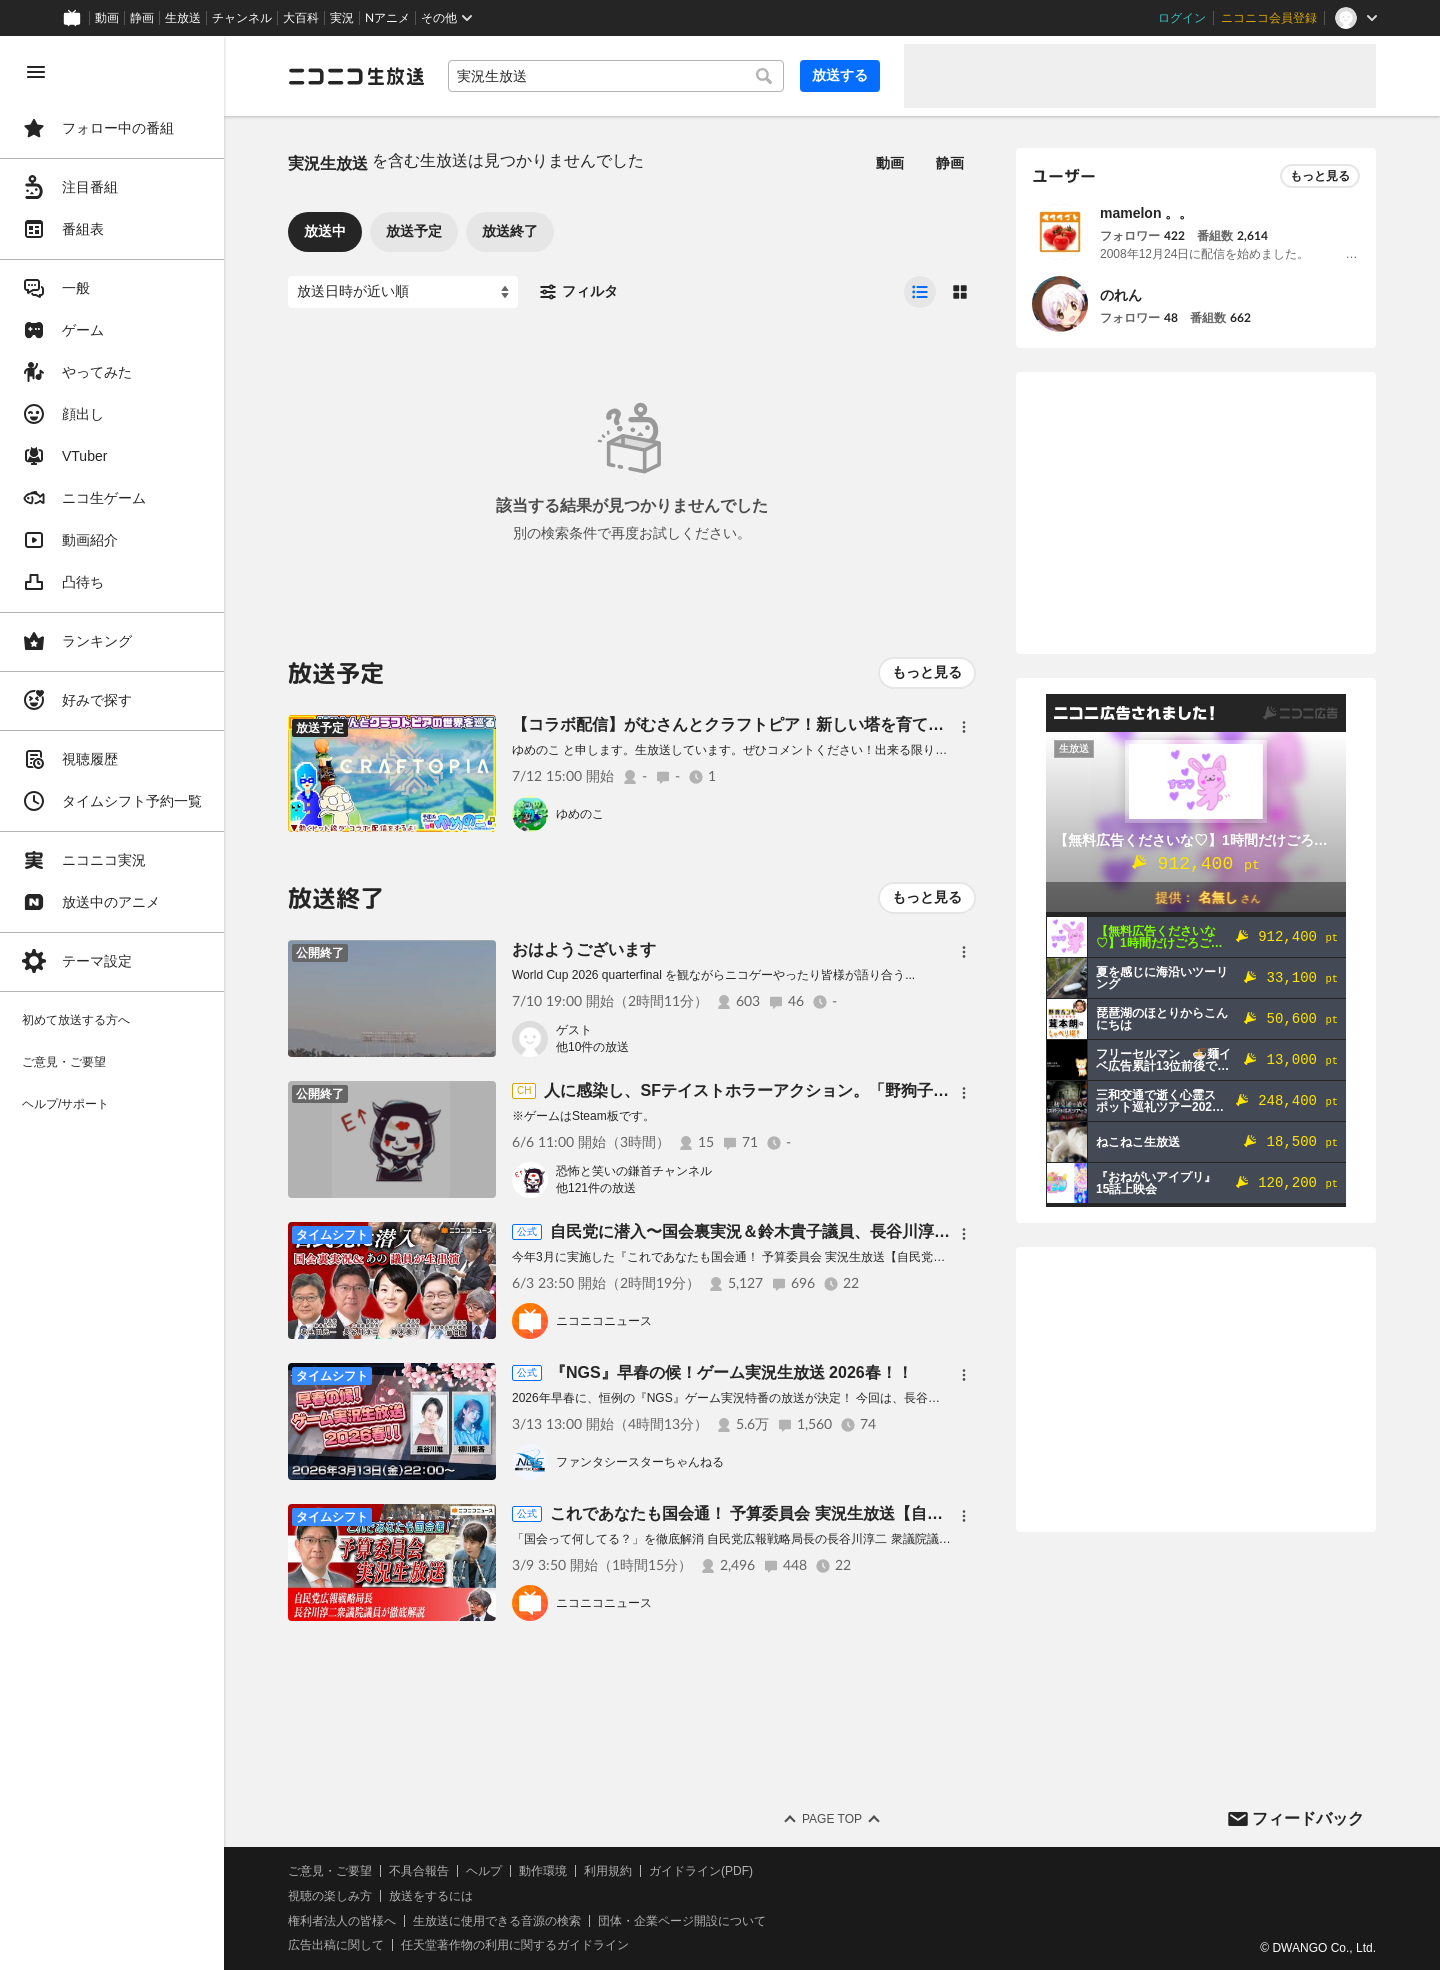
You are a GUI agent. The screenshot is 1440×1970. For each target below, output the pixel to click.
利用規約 (608, 1871)
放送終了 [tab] (510, 231)
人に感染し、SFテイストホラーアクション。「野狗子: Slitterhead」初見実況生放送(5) (858, 1090)
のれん (1121, 295)
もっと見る (927, 672)
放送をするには (431, 1896)
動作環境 (543, 1871)
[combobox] (616, 76)
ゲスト (574, 1030)
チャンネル (242, 18)
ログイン (1182, 18)
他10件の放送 (592, 1047)
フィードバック (1308, 1818)
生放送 (183, 18)
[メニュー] (964, 727)
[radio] (920, 292)
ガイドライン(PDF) (701, 1871)
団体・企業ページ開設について (682, 1921)
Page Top (832, 1819)
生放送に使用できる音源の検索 (497, 1921)
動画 (107, 18)
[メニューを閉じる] (36, 72)
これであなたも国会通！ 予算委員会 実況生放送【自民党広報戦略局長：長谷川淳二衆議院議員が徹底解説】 (938, 1513)
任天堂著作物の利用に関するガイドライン (515, 1945)
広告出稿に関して (336, 1945)
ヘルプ (484, 1871)
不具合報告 (419, 1871)
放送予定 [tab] (414, 231)
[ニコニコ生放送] (356, 76)
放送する (840, 75)
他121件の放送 (596, 1188)
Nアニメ (387, 18)
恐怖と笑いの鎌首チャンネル (634, 1171)
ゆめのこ (580, 814)
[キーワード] (616, 76)
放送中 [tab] (325, 231)
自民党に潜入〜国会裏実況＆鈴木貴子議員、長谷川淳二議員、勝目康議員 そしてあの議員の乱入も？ (912, 1231)
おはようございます (584, 949)
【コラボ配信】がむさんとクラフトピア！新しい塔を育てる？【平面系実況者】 (800, 724)
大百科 (301, 18)
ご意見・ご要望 (330, 1871)
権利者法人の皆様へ (342, 1921)
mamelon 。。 (1146, 213)
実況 (342, 18)
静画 (142, 18)
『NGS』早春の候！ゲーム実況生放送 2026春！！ (731, 1372)
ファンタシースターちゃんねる (640, 1462)
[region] (112, 1003)
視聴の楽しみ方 (330, 1896)
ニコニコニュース (604, 1321)
